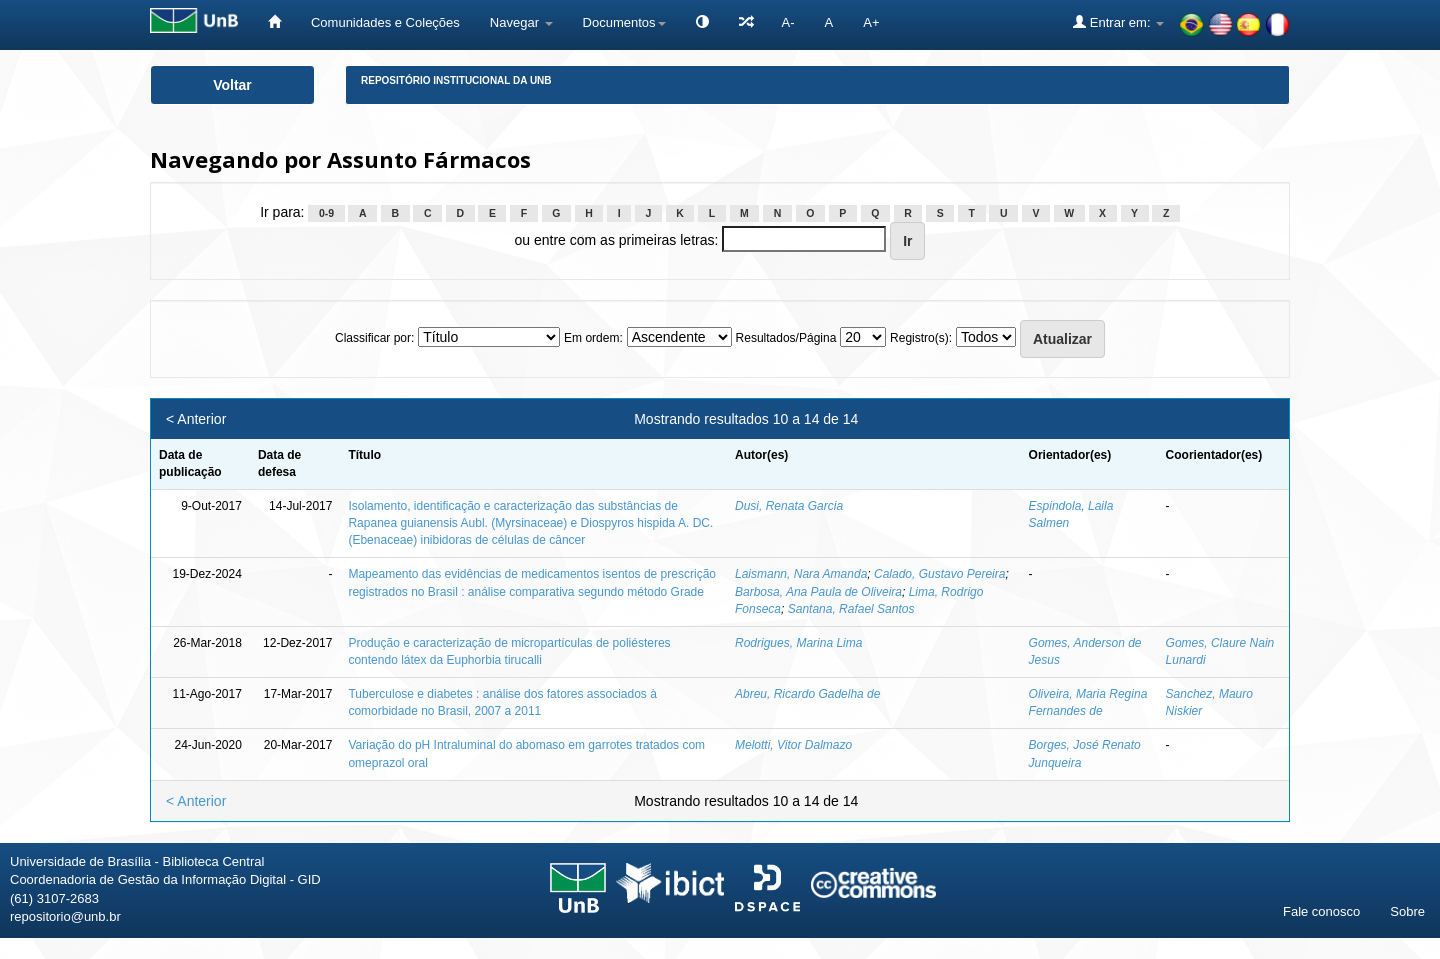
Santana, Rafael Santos (851, 609)
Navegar (521, 22)
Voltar (232, 85)
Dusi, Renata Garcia (789, 506)
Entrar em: (1118, 22)
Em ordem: (593, 338)
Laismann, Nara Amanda (801, 574)
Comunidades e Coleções (385, 22)
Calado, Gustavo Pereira (939, 574)
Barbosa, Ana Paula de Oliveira (818, 592)
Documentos (624, 22)
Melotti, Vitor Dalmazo (793, 745)
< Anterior (196, 419)
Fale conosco (1321, 911)
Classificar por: (374, 338)
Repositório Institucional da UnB (456, 80)
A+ (871, 22)
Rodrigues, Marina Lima (798, 643)
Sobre (1407, 911)
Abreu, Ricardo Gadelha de (807, 694)
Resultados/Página (786, 338)
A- (788, 22)
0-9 (326, 213)
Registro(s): (921, 338)
